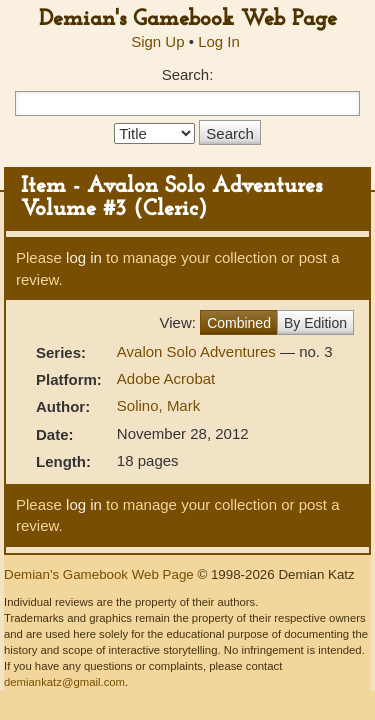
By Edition (315, 323)
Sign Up (157, 41)
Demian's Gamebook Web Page (188, 19)
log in (84, 257)
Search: (188, 74)
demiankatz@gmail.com (64, 682)
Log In (219, 41)
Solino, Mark (158, 405)
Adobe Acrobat (166, 378)
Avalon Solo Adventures (198, 351)
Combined (239, 323)
